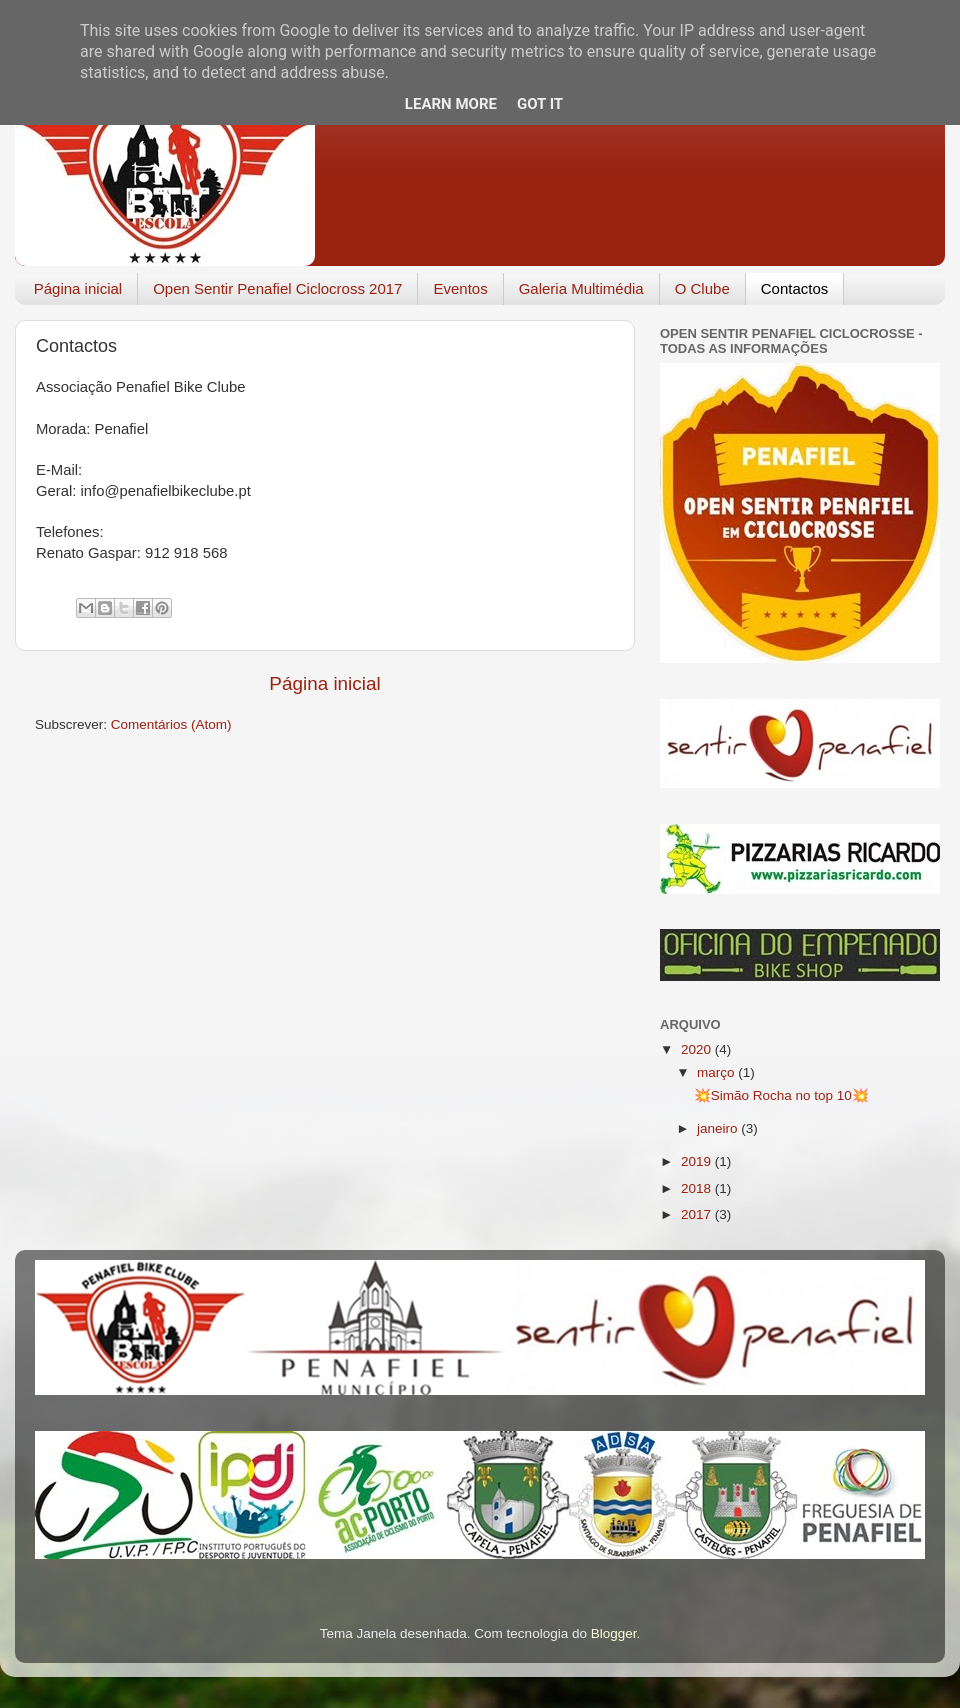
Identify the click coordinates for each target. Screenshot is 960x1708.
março (717, 1072)
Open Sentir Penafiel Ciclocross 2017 (277, 288)
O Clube (702, 288)
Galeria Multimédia (581, 288)
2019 (698, 1161)
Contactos (795, 288)
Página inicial (78, 288)
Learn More (451, 104)
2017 (698, 1214)
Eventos (460, 288)
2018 (698, 1188)
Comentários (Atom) (171, 724)
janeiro (719, 1128)
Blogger (614, 1633)
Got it (540, 104)
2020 (698, 1049)
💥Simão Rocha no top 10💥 (781, 1095)
